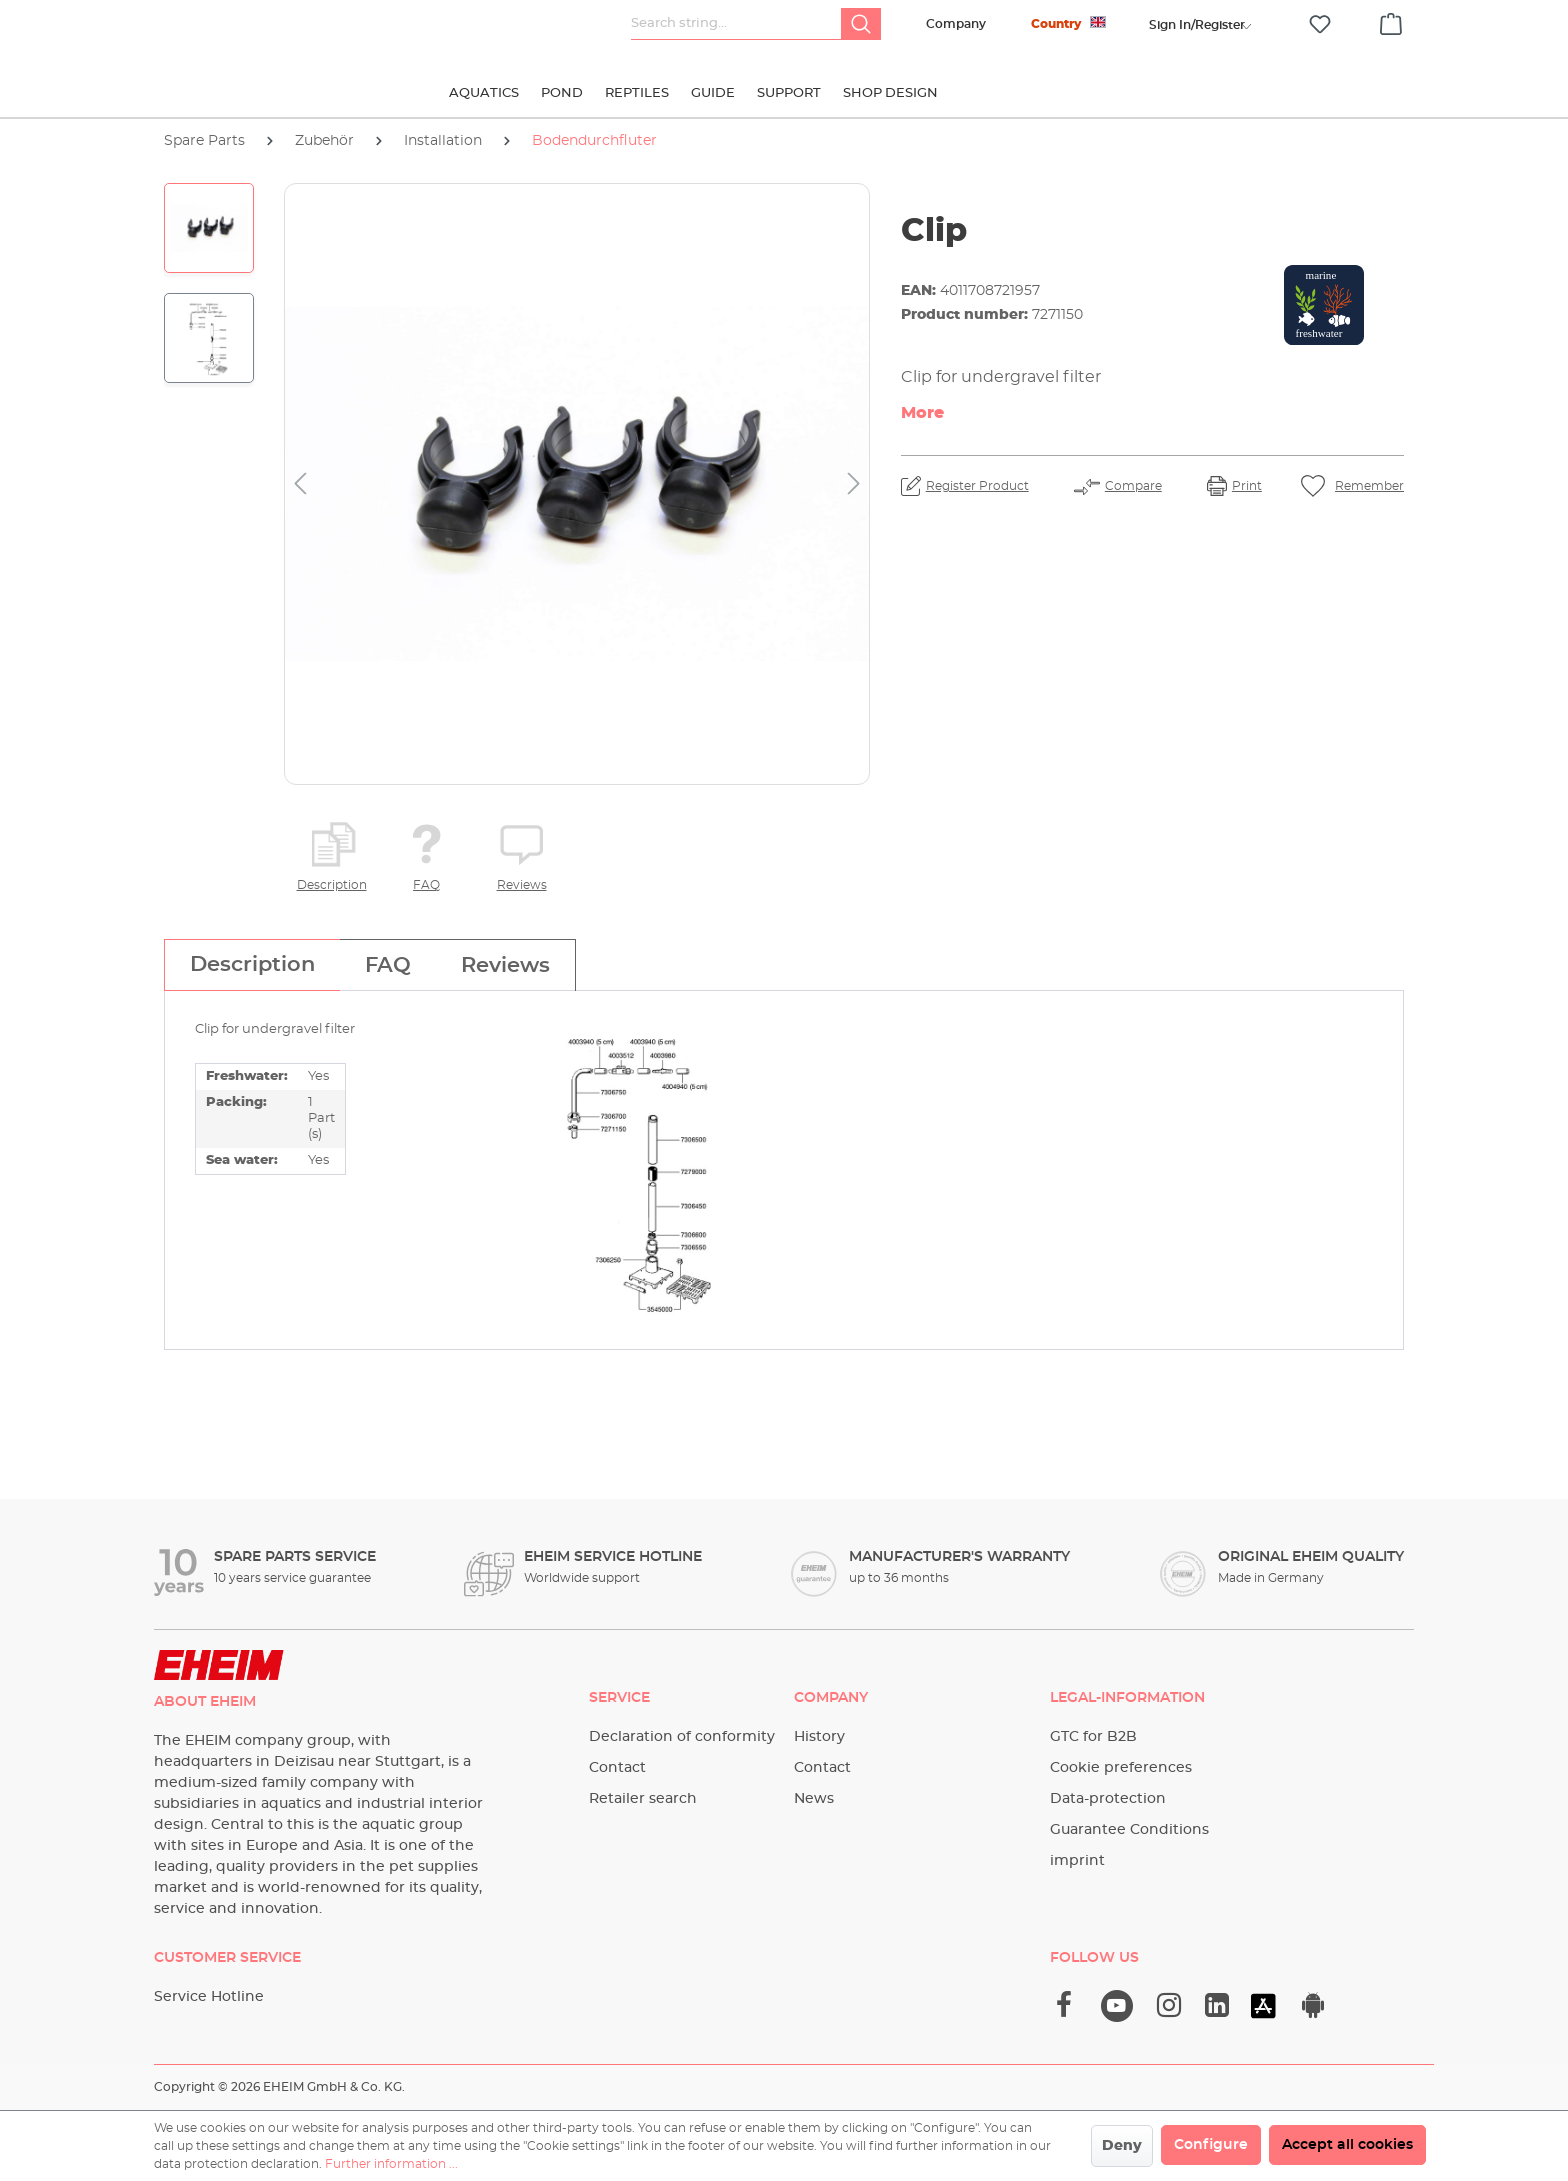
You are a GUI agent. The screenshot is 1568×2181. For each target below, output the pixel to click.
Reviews (522, 885)
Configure (1211, 2145)
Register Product (977, 486)
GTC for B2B (1093, 1737)
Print (1247, 486)
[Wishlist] (1320, 24)
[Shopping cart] (1391, 21)
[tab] (252, 965)
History (819, 1737)
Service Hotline (209, 1997)
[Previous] (300, 484)
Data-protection (1108, 1799)
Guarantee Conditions (1129, 1830)
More (922, 413)
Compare (1133, 486)
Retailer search (643, 1799)
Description (332, 885)
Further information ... (391, 2164)
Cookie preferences (1121, 1768)
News (814, 1799)
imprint (1077, 1861)
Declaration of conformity (682, 1737)
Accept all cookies (1347, 2145)
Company (956, 24)
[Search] (861, 24)
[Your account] (1197, 25)
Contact (617, 1768)
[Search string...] (736, 24)
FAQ (426, 885)
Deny (1122, 2146)
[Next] (854, 484)
